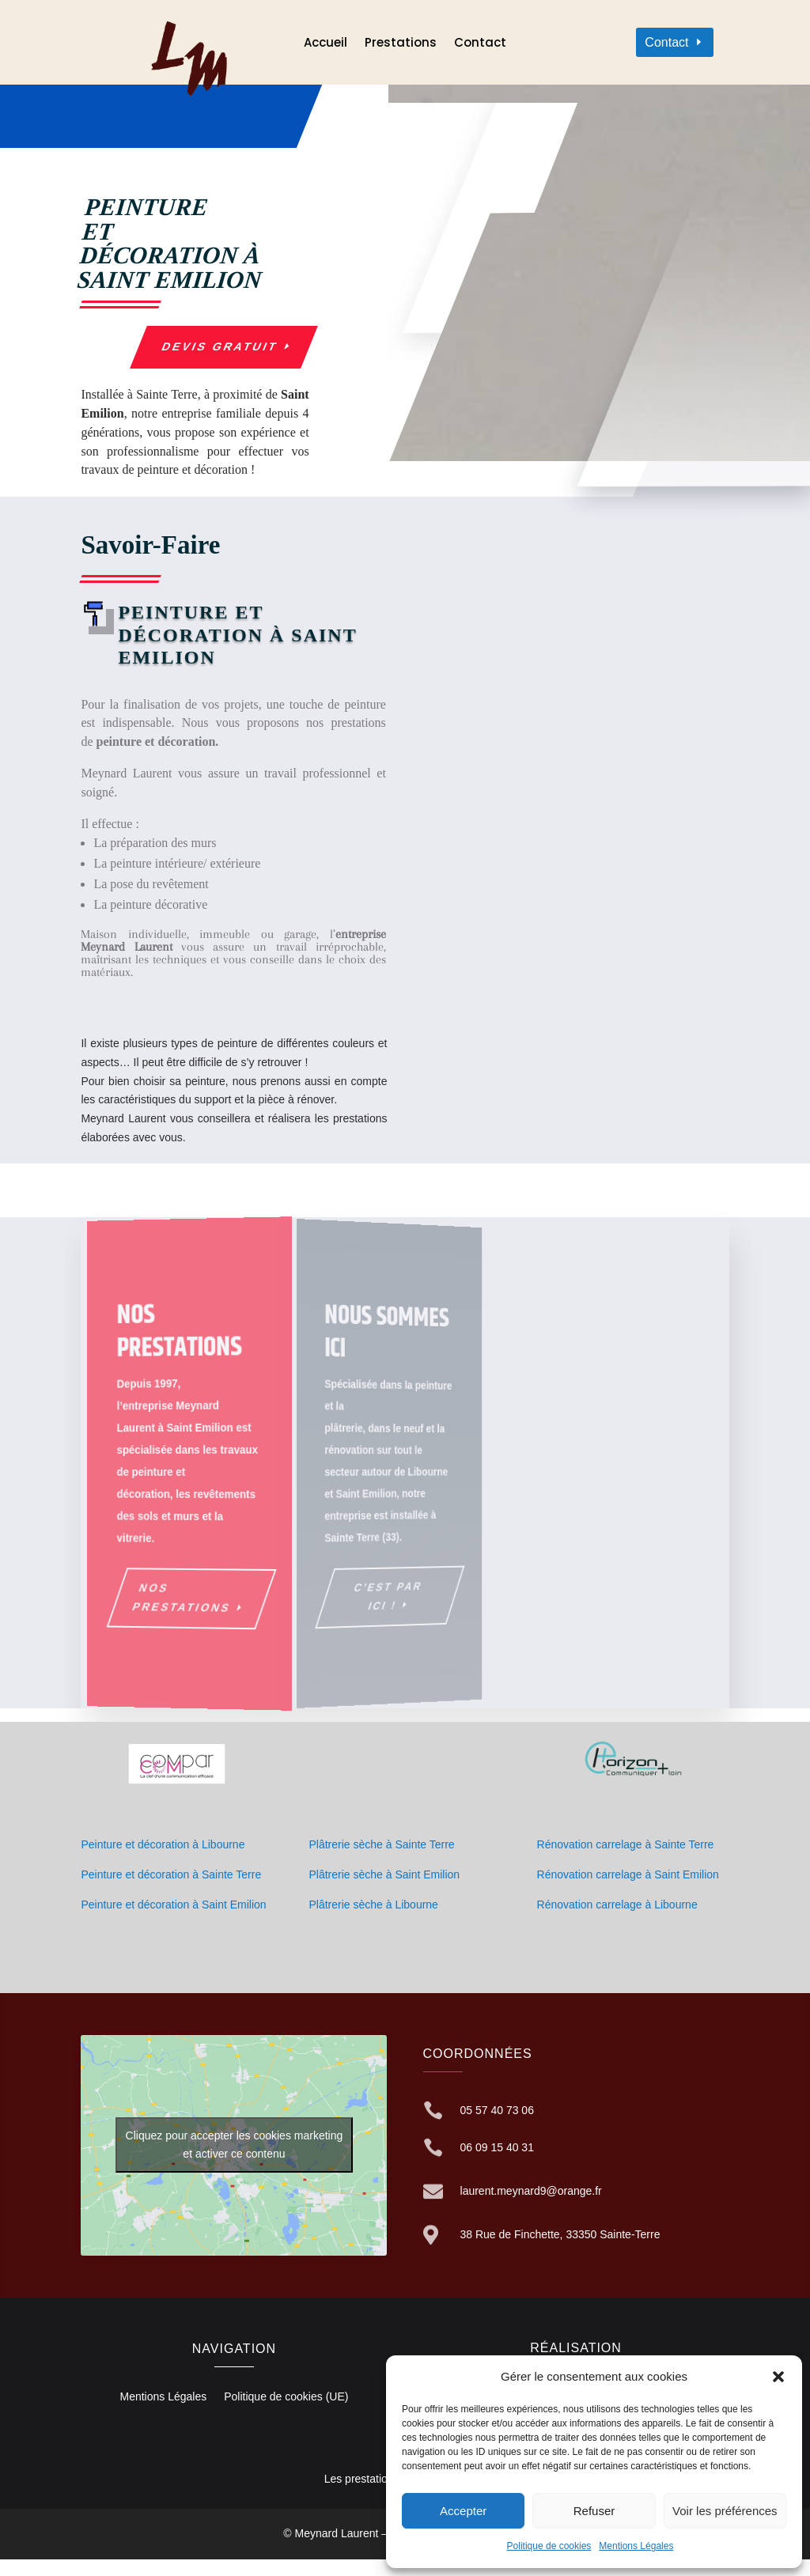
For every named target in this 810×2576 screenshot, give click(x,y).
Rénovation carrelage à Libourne (617, 1904)
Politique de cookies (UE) (286, 2397)
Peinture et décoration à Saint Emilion (173, 1904)
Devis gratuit (220, 346)
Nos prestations (184, 1598)
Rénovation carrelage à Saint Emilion (628, 1874)
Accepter (463, 2510)
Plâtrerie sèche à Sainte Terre (381, 1844)
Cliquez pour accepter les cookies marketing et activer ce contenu (234, 2144)
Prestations (401, 44)
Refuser (594, 2510)
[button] (778, 2377)
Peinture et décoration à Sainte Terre (171, 1874)
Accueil (325, 44)
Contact (480, 44)
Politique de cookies (549, 2545)
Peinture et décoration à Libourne (162, 1844)
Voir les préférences (725, 2510)
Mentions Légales (636, 2545)
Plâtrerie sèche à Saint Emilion (384, 1874)
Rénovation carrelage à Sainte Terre (625, 1844)
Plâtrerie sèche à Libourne (372, 1904)
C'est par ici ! (372, 1593)
